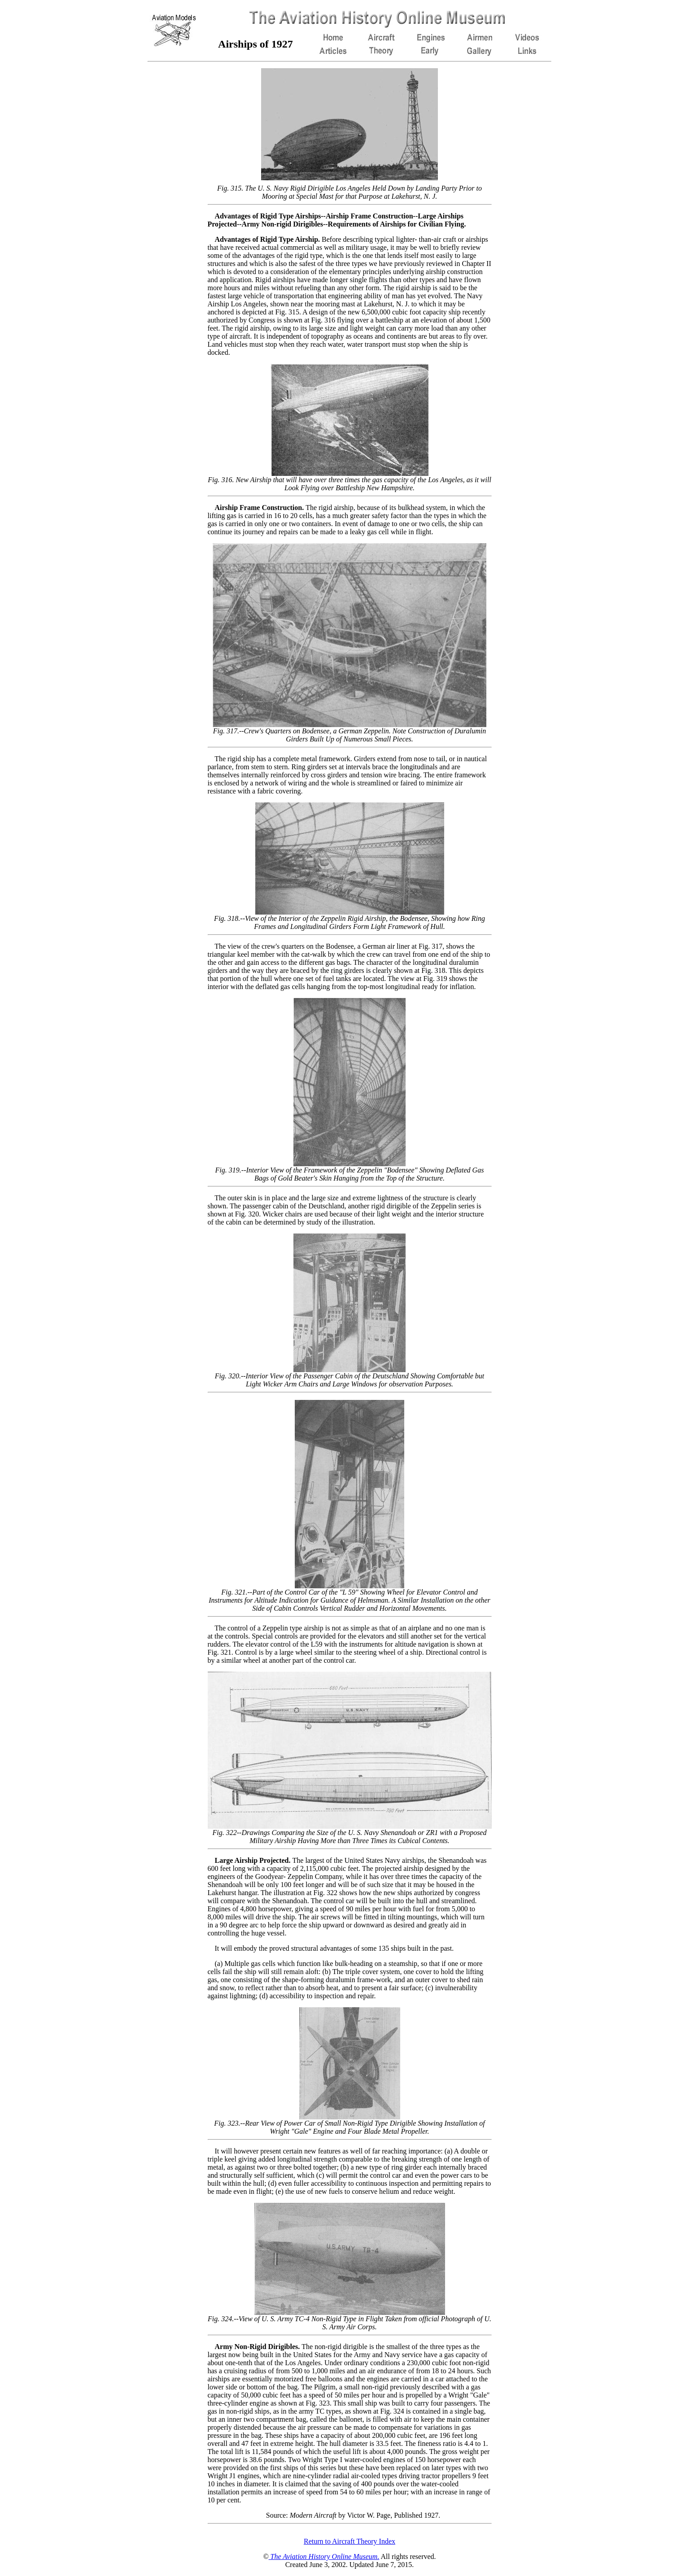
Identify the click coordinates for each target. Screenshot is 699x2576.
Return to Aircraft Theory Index (349, 2541)
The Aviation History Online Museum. (324, 2556)
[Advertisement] (168, 202)
